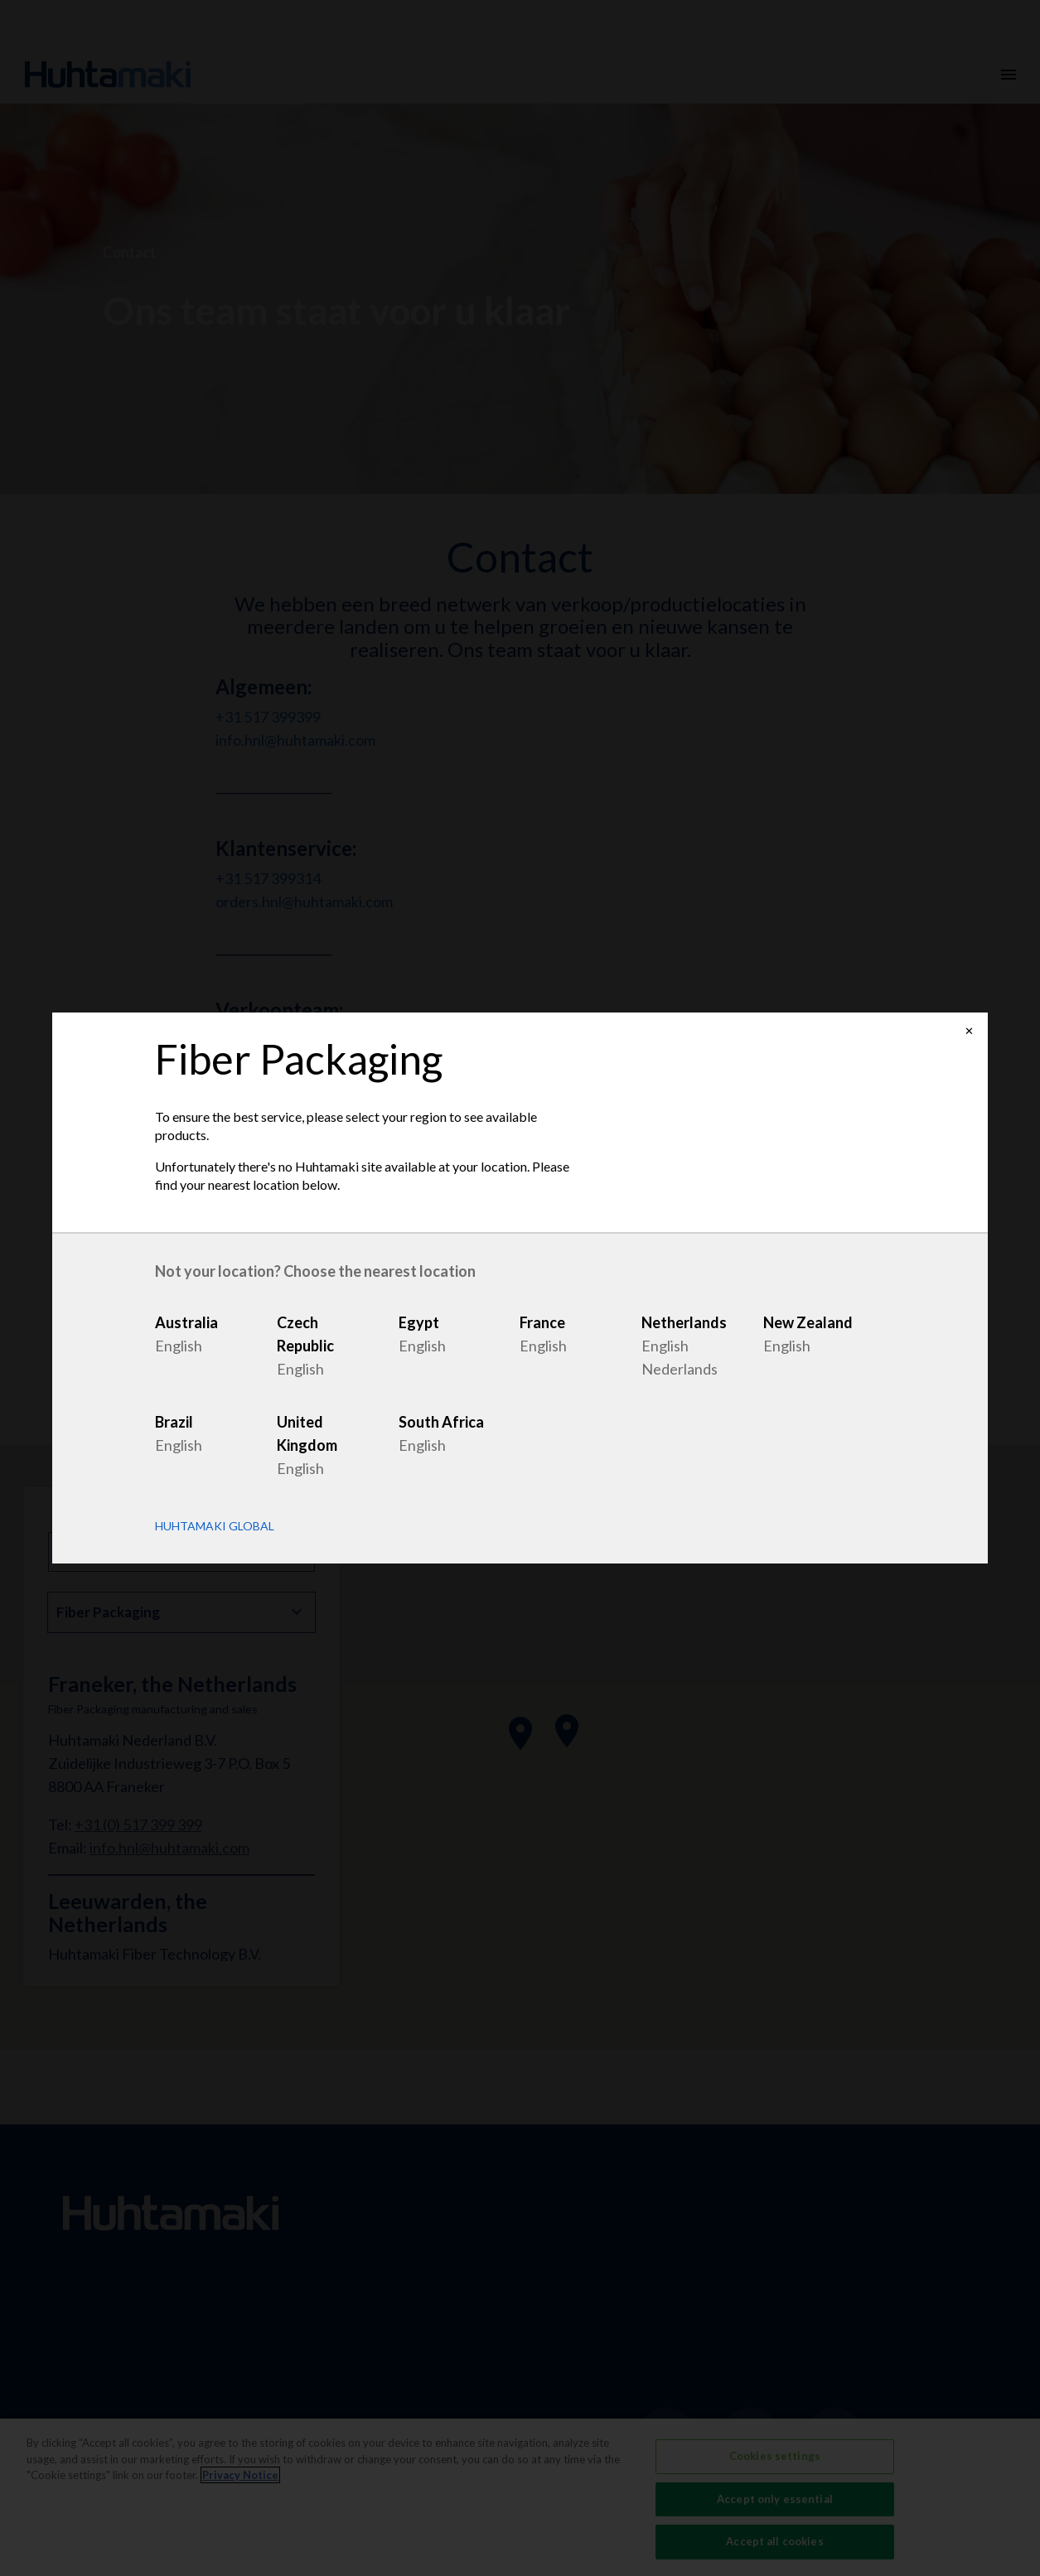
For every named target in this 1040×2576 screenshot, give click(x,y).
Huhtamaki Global (214, 1526)
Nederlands (679, 1369)
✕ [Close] (969, 1031)
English (178, 1345)
